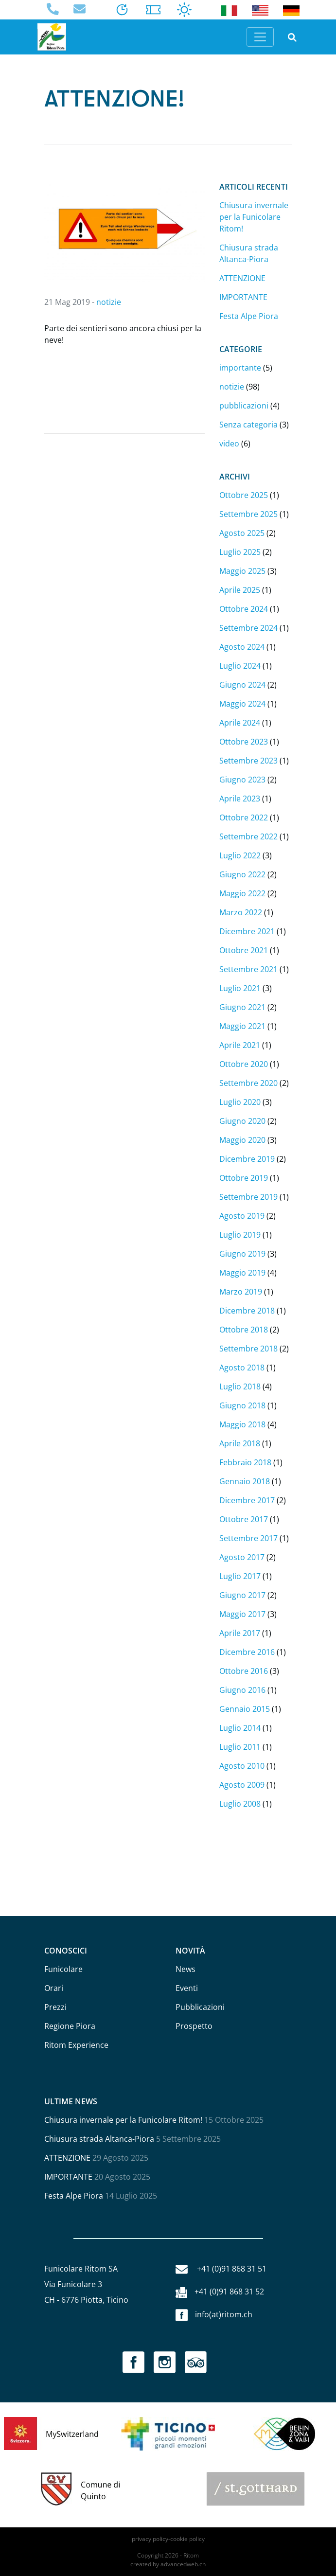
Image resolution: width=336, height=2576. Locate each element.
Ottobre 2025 (243, 495)
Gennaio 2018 (244, 1481)
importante (240, 367)
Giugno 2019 (242, 1253)
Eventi (187, 1988)
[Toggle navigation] (260, 37)
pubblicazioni (243, 405)
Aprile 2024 (239, 722)
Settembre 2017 (248, 1538)
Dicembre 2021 (247, 931)
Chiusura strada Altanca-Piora (99, 2138)
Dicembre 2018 (247, 1310)
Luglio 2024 (240, 665)
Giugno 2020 (242, 1121)
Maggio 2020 (242, 1140)
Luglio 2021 (240, 988)
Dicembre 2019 (247, 1159)
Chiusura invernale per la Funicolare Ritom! (253, 217)
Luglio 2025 (240, 552)
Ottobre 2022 (243, 817)
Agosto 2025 (242, 533)
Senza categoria (248, 424)
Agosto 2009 (242, 1784)
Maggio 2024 (242, 703)
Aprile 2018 (239, 1443)
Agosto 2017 (242, 1557)
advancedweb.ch (183, 2564)
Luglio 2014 (240, 1728)
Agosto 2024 (242, 646)
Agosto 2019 (242, 1215)
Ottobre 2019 (243, 1178)
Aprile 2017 (239, 1633)
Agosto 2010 (242, 1765)
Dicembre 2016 (247, 1652)
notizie (108, 302)
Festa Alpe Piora (248, 316)
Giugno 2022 (242, 874)
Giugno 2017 (242, 1595)
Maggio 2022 (242, 893)
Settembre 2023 (248, 760)
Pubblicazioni (200, 2007)
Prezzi (55, 2007)
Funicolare (63, 1969)
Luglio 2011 (240, 1746)
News (185, 1969)
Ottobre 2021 (243, 950)
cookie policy (187, 2539)
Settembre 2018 (248, 1348)
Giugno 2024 (242, 684)
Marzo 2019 (240, 1291)
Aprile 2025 (239, 590)
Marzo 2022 (240, 912)
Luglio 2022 (240, 855)
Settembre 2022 (248, 836)
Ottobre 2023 (243, 741)
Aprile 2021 (239, 1045)
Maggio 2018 (242, 1424)
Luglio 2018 (240, 1386)
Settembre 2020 (248, 1083)
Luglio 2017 (240, 1576)
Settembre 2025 (248, 514)
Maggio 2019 (242, 1272)
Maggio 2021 (242, 1026)
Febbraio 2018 (245, 1462)
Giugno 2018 (242, 1405)
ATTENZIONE (242, 278)
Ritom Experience (76, 2045)
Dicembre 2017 (247, 1500)
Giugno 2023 (242, 779)
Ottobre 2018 (243, 1329)
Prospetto (194, 2026)
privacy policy (150, 2539)
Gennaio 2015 (244, 1709)
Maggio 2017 (242, 1614)
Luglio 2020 (240, 1102)
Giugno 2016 (242, 1690)
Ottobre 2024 (243, 609)
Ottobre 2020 (243, 1064)
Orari (53, 1988)
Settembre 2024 (248, 627)
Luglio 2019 (240, 1234)
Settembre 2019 (248, 1196)
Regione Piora (69, 2026)
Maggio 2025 (242, 571)
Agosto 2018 (242, 1367)
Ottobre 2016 (243, 1671)
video (229, 443)
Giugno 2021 (242, 1007)
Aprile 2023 (239, 798)
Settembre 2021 (248, 969)
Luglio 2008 (240, 1803)
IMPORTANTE (243, 297)
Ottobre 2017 (243, 1519)
